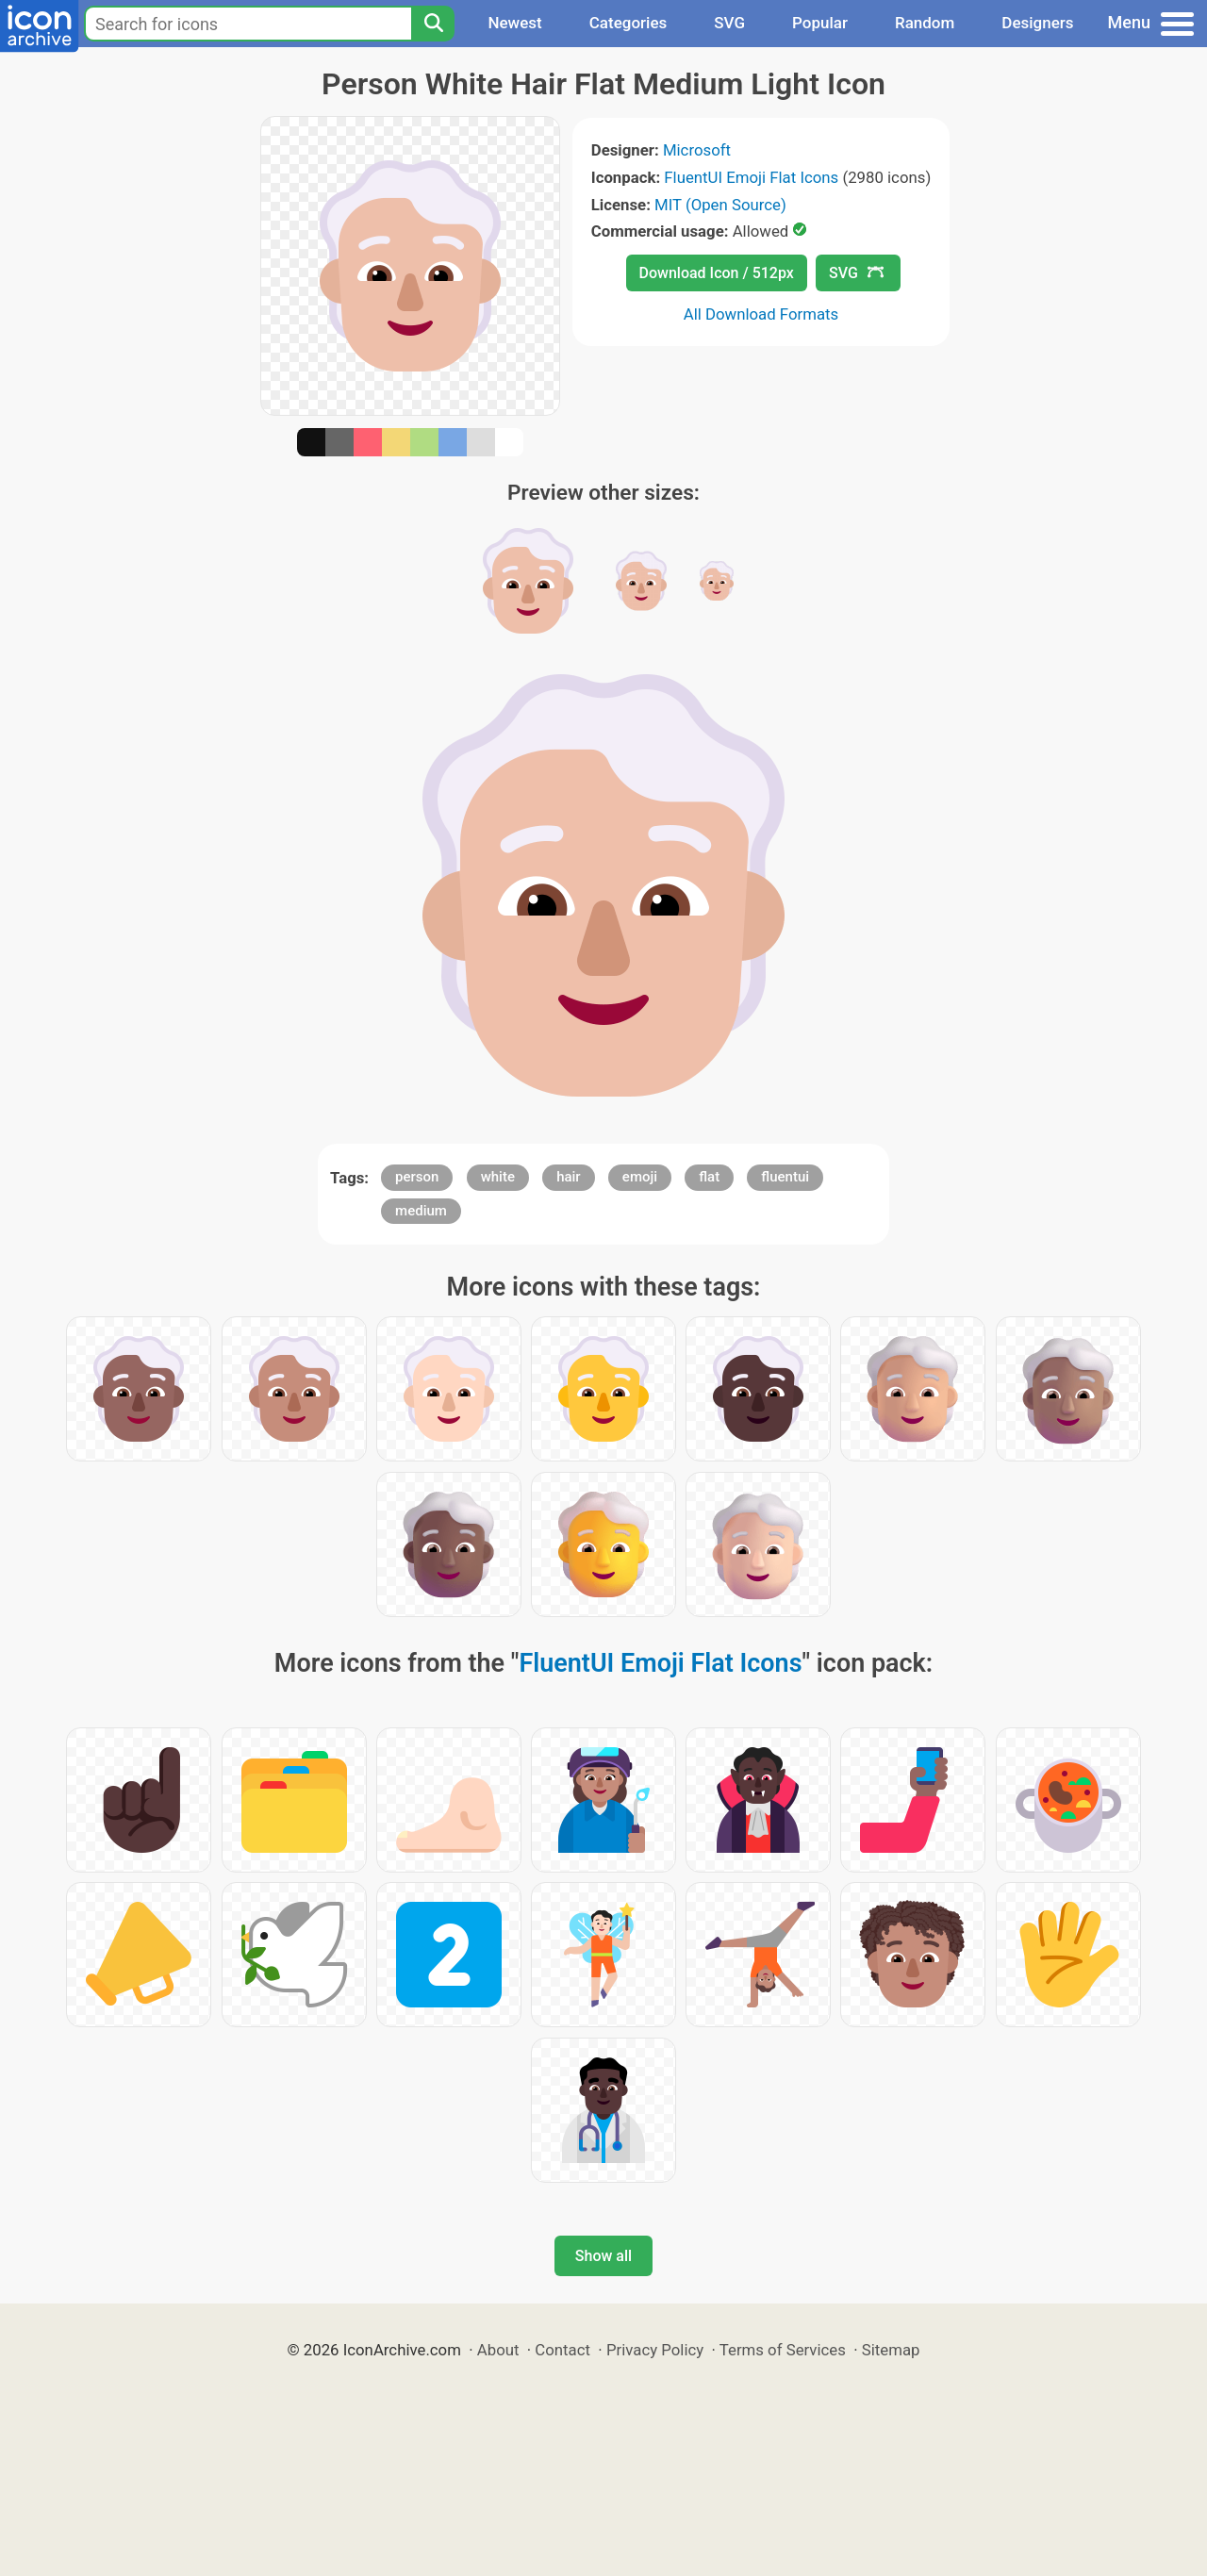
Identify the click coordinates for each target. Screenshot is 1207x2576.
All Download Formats (761, 314)
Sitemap (891, 2349)
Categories (628, 22)
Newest (514, 22)
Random (924, 22)
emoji (639, 1176)
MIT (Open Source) (720, 204)
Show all (603, 2256)
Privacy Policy (654, 2349)
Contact (562, 2349)
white (498, 1176)
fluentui (785, 1176)
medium (421, 1210)
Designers (1037, 22)
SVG (729, 22)
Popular (820, 22)
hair (568, 1176)
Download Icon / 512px (716, 273)
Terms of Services (782, 2349)
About (498, 2349)
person (416, 1176)
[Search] (433, 23)
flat (709, 1176)
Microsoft (697, 149)
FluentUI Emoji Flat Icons (751, 177)
